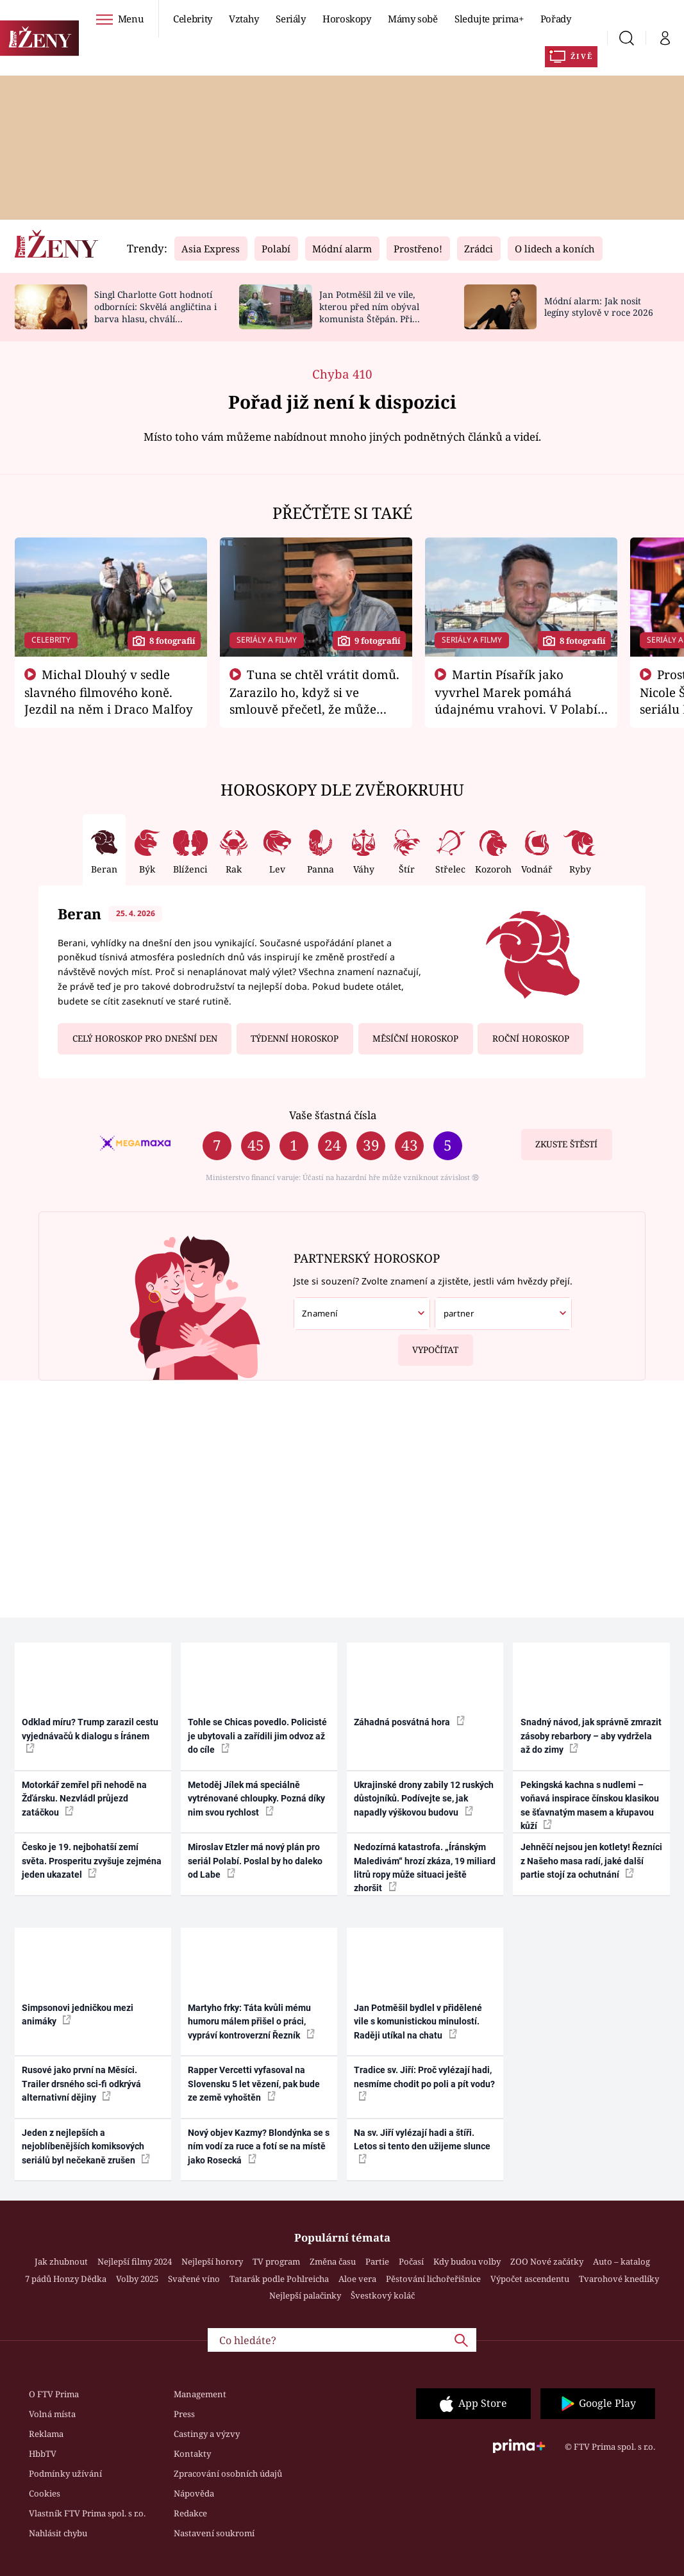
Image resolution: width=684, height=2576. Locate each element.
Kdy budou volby (467, 2261)
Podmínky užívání (65, 2473)
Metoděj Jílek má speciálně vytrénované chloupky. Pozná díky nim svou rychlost (256, 1798)
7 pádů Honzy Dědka (65, 2279)
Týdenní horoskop (294, 1038)
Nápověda (194, 2493)
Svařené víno (194, 2279)
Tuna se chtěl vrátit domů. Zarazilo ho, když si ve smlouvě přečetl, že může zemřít (314, 700)
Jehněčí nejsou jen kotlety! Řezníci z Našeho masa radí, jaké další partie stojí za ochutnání (591, 1861)
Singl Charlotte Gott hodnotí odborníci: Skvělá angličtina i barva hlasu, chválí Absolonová (155, 312)
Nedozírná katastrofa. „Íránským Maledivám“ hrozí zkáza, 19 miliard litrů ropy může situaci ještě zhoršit (425, 1867)
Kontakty (192, 2453)
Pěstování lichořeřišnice (433, 2279)
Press (184, 2414)
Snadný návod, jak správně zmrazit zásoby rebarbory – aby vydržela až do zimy (591, 1736)
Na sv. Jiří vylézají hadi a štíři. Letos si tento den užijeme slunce (422, 2145)
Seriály (291, 18)
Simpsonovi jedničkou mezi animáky (77, 2014)
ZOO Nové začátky (546, 2261)
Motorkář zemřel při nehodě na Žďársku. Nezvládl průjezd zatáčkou (84, 1798)
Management (200, 2394)
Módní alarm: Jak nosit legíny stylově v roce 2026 (598, 307)
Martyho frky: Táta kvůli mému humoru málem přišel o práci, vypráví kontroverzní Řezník (251, 2021)
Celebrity (192, 18)
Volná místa (52, 2414)
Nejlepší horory (212, 2261)
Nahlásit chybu (58, 2533)
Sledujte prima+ (489, 18)
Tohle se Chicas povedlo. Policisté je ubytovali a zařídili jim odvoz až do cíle (257, 1736)
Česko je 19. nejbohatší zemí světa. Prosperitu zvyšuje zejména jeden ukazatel (92, 1861)
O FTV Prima (54, 2394)
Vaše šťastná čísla (332, 1115)
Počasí (411, 2261)
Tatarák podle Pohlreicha (279, 2279)
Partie (377, 2261)
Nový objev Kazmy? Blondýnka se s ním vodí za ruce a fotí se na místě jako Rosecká (258, 2146)
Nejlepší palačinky (305, 2295)
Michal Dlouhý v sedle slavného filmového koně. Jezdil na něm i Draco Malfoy (108, 692)
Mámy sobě (413, 18)
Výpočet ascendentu (529, 2279)
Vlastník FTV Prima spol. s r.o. (87, 2513)
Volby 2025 (137, 2279)
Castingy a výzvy (207, 2434)
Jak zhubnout (61, 2261)
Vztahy (244, 18)
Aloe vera (357, 2279)
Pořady (555, 18)
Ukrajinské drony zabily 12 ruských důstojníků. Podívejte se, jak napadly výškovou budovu (424, 1798)
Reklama (46, 2434)
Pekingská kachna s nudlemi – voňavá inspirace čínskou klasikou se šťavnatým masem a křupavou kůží (590, 1805)
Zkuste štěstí (566, 1144)
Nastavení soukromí (214, 2533)
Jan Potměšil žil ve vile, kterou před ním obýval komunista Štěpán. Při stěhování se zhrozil (369, 312)
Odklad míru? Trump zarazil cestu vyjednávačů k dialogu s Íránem (90, 1735)
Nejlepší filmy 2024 (134, 2261)
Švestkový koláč (383, 2295)
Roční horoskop (530, 1038)
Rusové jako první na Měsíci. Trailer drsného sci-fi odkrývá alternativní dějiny (81, 2084)
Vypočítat (428, 1345)
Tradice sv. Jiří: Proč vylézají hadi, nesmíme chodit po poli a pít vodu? (424, 2083)
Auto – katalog (621, 2261)
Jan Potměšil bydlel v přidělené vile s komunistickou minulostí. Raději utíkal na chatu (418, 2021)
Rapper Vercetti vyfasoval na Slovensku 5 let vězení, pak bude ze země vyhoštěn (254, 2084)
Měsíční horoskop (415, 1038)
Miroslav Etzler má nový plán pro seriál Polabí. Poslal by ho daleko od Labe (255, 1861)
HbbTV (42, 2453)
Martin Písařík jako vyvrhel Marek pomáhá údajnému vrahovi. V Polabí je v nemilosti (516, 700)
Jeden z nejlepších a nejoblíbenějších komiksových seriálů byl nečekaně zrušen (86, 2146)
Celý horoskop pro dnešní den (144, 1038)
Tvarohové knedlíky (619, 2279)
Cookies (44, 2493)
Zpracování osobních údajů (228, 2473)
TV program (276, 2261)
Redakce (190, 2513)
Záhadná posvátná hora (409, 1721)
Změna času (333, 2261)
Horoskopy (346, 18)
